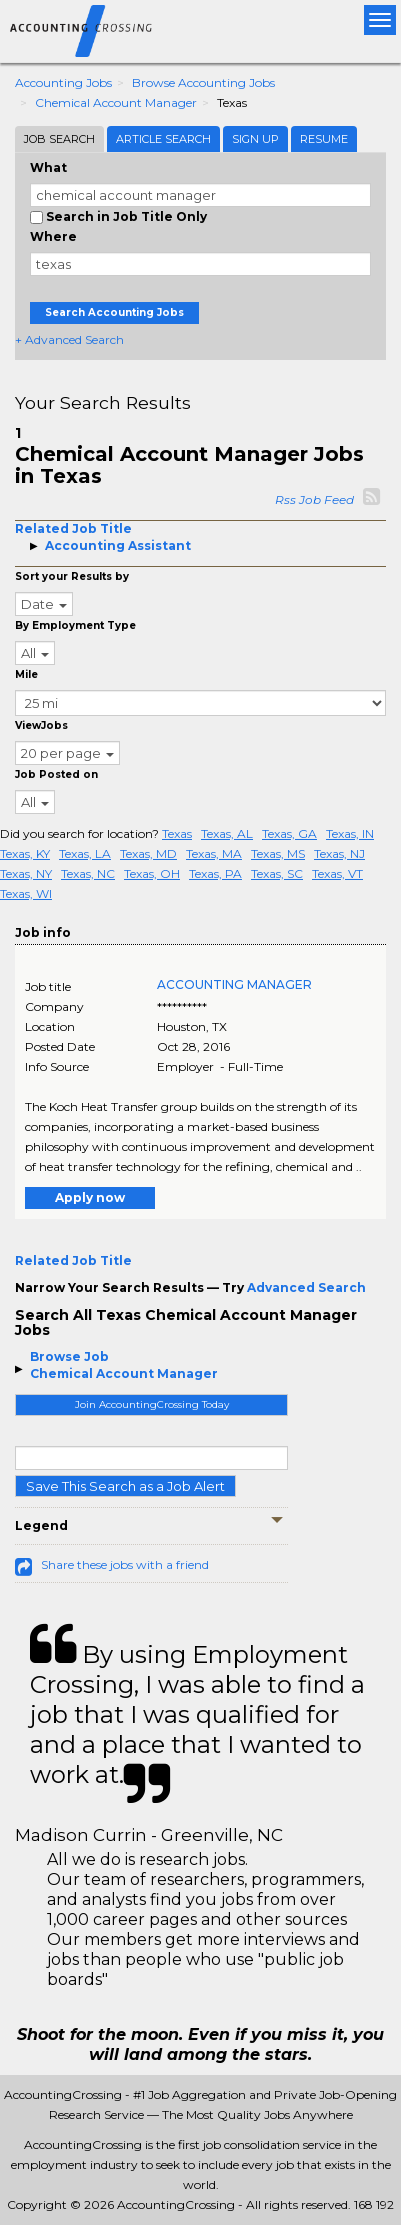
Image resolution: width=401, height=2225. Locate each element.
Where (53, 236)
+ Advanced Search (69, 339)
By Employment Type (75, 625)
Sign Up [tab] (255, 139)
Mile (26, 674)
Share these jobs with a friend (125, 1564)
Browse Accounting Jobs (203, 82)
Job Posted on (56, 774)
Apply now (90, 1197)
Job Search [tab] (59, 139)
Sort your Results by (72, 576)
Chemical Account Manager (116, 102)
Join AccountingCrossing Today (152, 1404)
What (48, 167)
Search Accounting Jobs (114, 312)
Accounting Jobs (63, 82)
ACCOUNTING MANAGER (234, 984)
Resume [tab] (324, 139)
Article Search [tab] (163, 139)
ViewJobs (41, 725)
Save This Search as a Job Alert (125, 1486)
